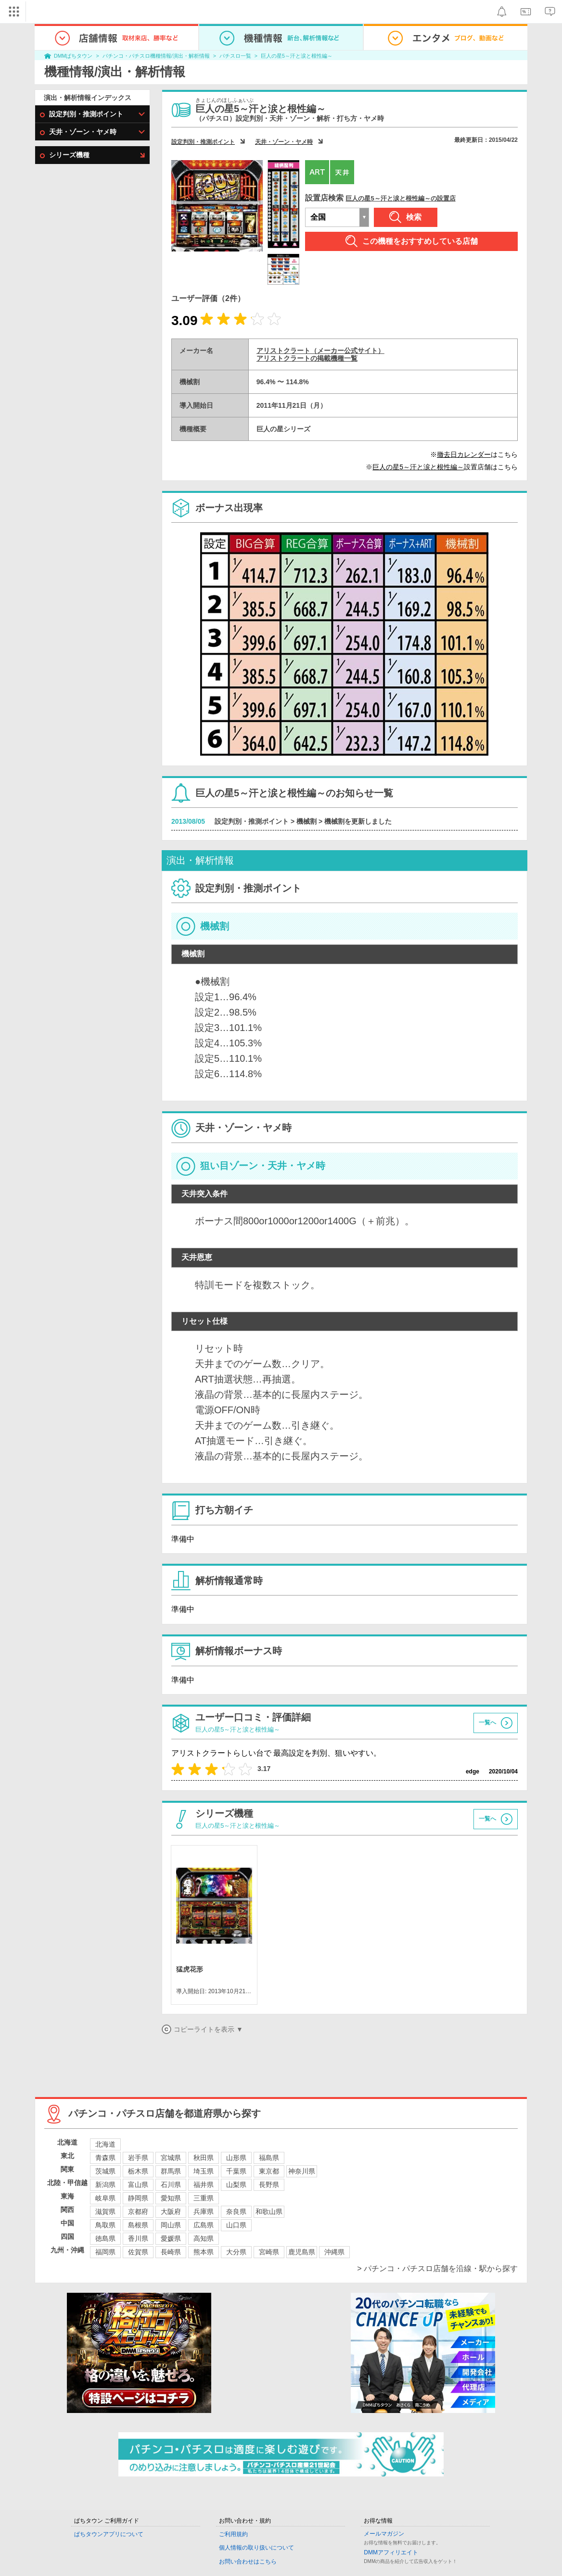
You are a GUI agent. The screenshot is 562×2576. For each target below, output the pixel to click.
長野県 (269, 2184)
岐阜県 (105, 2198)
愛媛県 (171, 2238)
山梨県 (236, 2184)
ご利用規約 (233, 2534)
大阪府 (171, 2211)
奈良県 (236, 2211)
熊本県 (203, 2252)
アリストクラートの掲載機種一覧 (307, 358)
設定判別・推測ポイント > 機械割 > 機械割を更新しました (303, 821)
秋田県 (203, 2157)
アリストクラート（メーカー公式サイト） (320, 350)
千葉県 (236, 2171)
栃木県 (138, 2171)
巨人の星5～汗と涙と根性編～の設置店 (400, 198)
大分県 (236, 2252)
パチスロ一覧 (235, 56)
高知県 (203, 2238)
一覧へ (487, 1722)
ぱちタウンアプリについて (108, 2534)
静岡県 (138, 2198)
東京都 (269, 2171)
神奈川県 (301, 2171)
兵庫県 (203, 2211)
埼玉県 (203, 2171)
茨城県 (105, 2171)
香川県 (138, 2238)
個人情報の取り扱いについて (256, 2547)
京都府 (138, 2211)
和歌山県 (268, 2211)
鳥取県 (105, 2225)
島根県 (138, 2225)
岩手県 (138, 2157)
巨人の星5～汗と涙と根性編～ (296, 56)
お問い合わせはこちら (248, 2561)
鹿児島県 (301, 2252)
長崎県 (171, 2252)
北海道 (105, 2144)
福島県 (269, 2157)
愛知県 (171, 2198)
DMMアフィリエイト (391, 2552)
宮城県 (171, 2157)
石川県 (171, 2184)
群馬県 (171, 2171)
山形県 (236, 2157)
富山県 (138, 2184)
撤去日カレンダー (464, 454)
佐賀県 (138, 2252)
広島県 (203, 2225)
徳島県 (105, 2238)
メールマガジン (384, 2533)
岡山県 (171, 2225)
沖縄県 (334, 2252)
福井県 (203, 2184)
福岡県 (105, 2252)
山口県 (236, 2225)
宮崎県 (269, 2252)
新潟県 (105, 2184)
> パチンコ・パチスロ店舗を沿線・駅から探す (437, 2268)
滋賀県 (105, 2211)
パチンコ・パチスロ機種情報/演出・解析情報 (156, 56)
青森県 (105, 2157)
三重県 (203, 2198)
